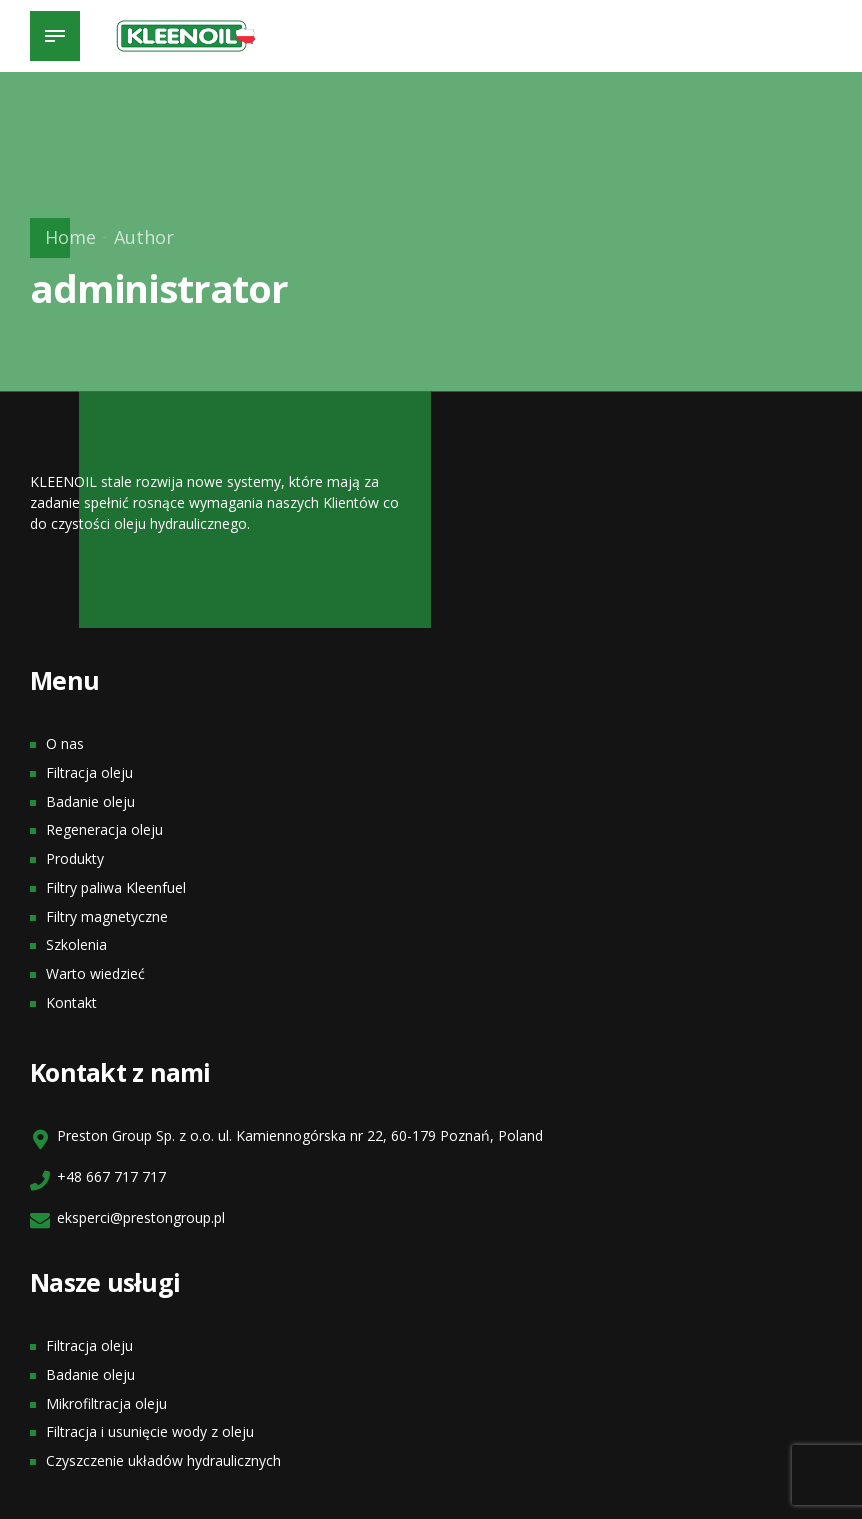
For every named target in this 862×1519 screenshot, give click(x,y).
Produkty (75, 858)
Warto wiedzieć (95, 973)
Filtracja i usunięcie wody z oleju (150, 1431)
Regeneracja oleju (104, 829)
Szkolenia (76, 944)
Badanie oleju (90, 801)
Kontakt (71, 1002)
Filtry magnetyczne (107, 916)
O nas (65, 743)
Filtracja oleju (89, 772)
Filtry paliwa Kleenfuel (116, 887)
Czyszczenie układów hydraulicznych (163, 1460)
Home (70, 237)
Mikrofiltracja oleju (106, 1403)
